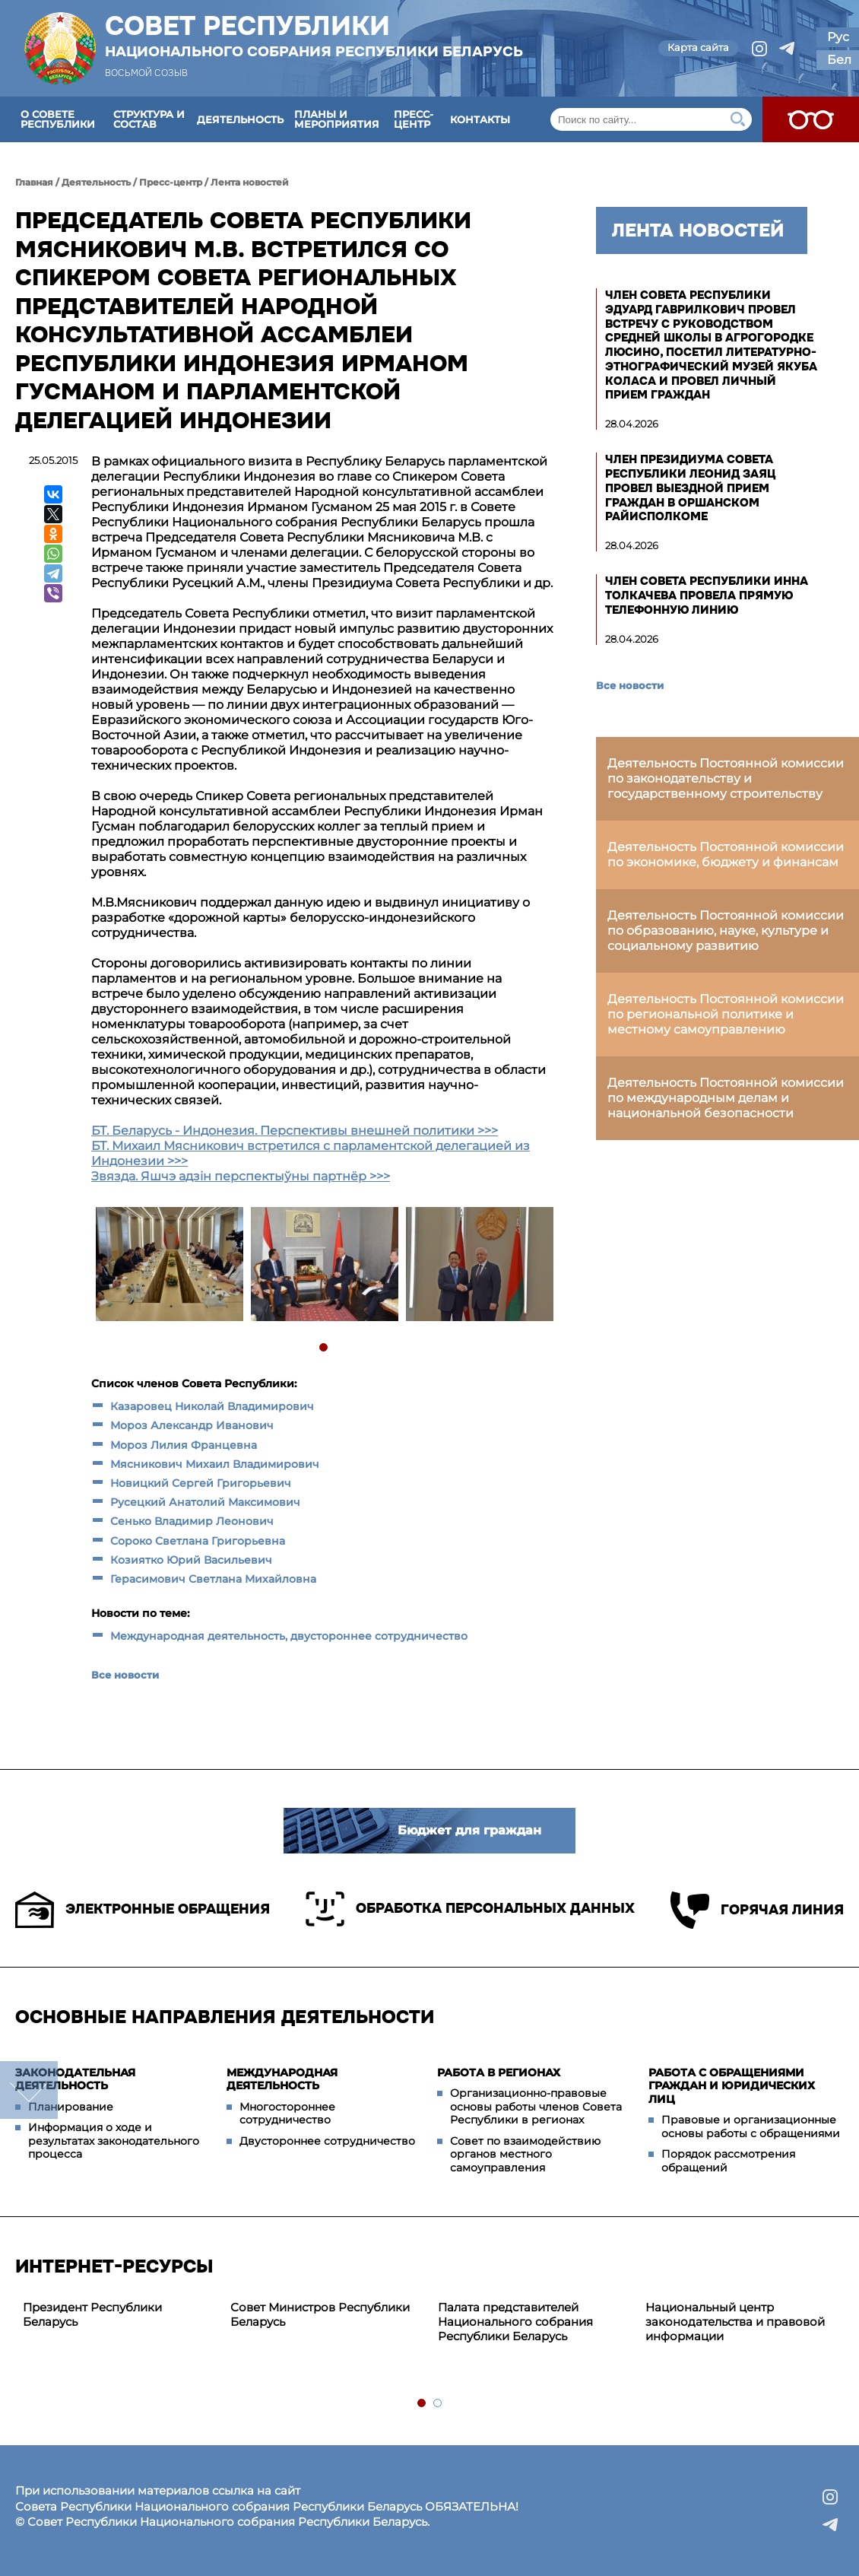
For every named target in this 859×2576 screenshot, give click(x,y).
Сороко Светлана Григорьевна (197, 1541)
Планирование (70, 2107)
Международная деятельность (282, 2079)
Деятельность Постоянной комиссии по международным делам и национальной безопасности (725, 1097)
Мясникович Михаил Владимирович (216, 1464)
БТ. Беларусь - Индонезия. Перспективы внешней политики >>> (294, 1130)
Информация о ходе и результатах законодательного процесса (113, 2140)
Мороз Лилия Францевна (183, 1445)
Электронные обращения (142, 1910)
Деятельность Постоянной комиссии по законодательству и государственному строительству (725, 778)
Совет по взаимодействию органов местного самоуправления (525, 2154)
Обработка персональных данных (470, 1909)
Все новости (125, 1675)
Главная (34, 182)
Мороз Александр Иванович (192, 1425)
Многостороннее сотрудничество (287, 2113)
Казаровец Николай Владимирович (212, 1406)
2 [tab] (438, 2404)
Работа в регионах (498, 2072)
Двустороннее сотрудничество (327, 2141)
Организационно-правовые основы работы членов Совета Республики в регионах (536, 2106)
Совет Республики (314, 36)
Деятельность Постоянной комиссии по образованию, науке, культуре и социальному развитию (725, 930)
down (29, 2090)
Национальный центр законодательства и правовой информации (735, 2321)
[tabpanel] (168, 1266)
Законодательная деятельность (75, 2079)
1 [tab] (324, 1348)
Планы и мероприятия (336, 119)
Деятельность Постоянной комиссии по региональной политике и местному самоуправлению (725, 1014)
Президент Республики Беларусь (92, 2314)
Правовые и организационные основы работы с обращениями (750, 2126)
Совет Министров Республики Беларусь (320, 2314)
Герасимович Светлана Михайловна (214, 1579)
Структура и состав (149, 119)
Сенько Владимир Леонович (192, 1521)
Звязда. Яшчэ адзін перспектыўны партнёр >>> (240, 1176)
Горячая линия (757, 1910)
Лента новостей (250, 182)
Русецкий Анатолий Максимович (205, 1502)
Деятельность (240, 119)
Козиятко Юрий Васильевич (191, 1560)
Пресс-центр (413, 119)
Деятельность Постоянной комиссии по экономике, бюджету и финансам (725, 854)
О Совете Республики (58, 119)
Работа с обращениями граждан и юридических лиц (731, 2086)
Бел (839, 59)
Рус (838, 37)
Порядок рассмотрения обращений (728, 2160)
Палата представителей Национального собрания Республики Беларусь (515, 2321)
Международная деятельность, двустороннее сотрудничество (289, 1636)
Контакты (480, 119)
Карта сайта (698, 47)
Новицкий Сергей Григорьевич (200, 1483)
